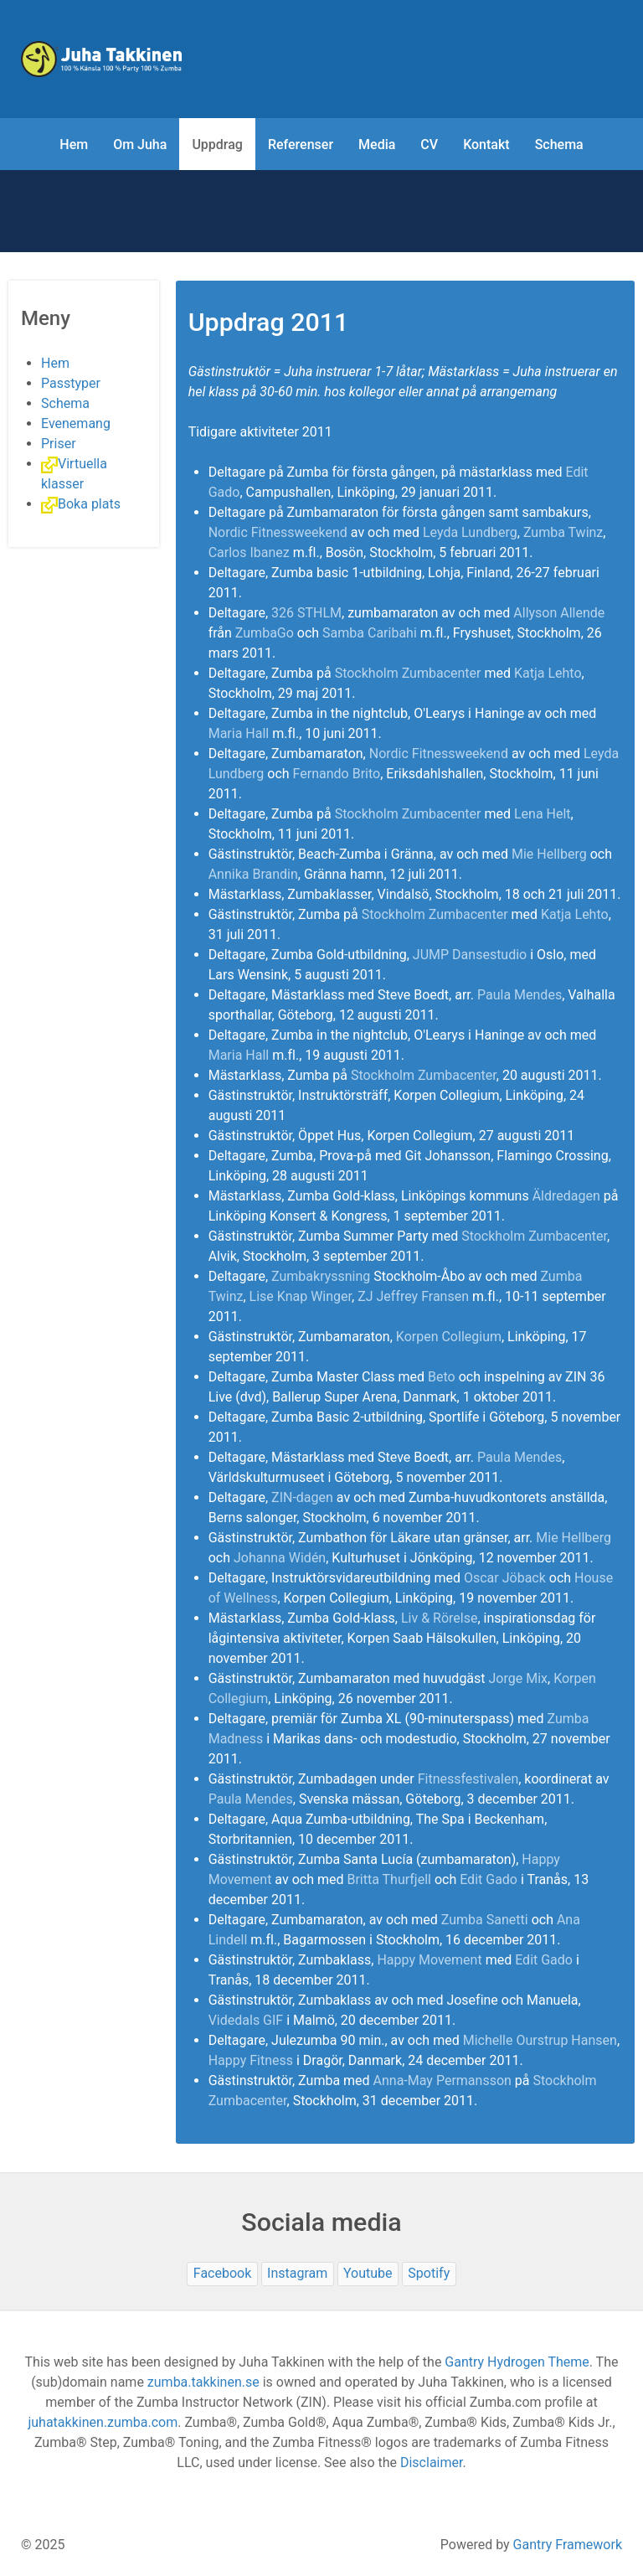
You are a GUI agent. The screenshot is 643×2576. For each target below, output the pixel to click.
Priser (58, 444)
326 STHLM (306, 613)
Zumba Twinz (563, 532)
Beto (441, 1377)
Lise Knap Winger (300, 1296)
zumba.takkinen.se (203, 2382)
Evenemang (76, 423)
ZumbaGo (264, 633)
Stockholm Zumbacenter (408, 673)
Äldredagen (566, 1196)
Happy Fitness (250, 2060)
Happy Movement (429, 1960)
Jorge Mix (518, 1678)
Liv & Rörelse (439, 1618)
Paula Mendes (519, 995)
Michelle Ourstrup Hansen (540, 2040)
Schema (65, 403)
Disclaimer (431, 2462)
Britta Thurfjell (388, 1879)
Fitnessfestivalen (468, 1779)
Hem (55, 363)
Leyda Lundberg (470, 532)
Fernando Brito (337, 774)
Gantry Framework (567, 2545)
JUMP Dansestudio (470, 955)
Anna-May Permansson (442, 2080)
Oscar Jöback (505, 1578)
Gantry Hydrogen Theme (517, 2362)
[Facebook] (222, 2274)
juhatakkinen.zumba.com (102, 2422)
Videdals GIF (246, 2020)
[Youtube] (368, 2274)
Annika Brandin (253, 874)
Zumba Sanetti (484, 1920)
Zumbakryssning (320, 1276)
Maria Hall (239, 733)
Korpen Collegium (449, 1337)
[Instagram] (297, 2274)
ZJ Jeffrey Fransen (413, 1296)
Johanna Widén (280, 1558)
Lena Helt (542, 814)
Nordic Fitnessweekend (277, 532)
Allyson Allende (558, 613)
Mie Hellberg (549, 854)
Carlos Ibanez (249, 552)
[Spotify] (429, 2274)
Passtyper (70, 383)
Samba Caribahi (369, 633)
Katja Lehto (548, 673)
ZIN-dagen (302, 1497)
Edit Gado (488, 1879)
